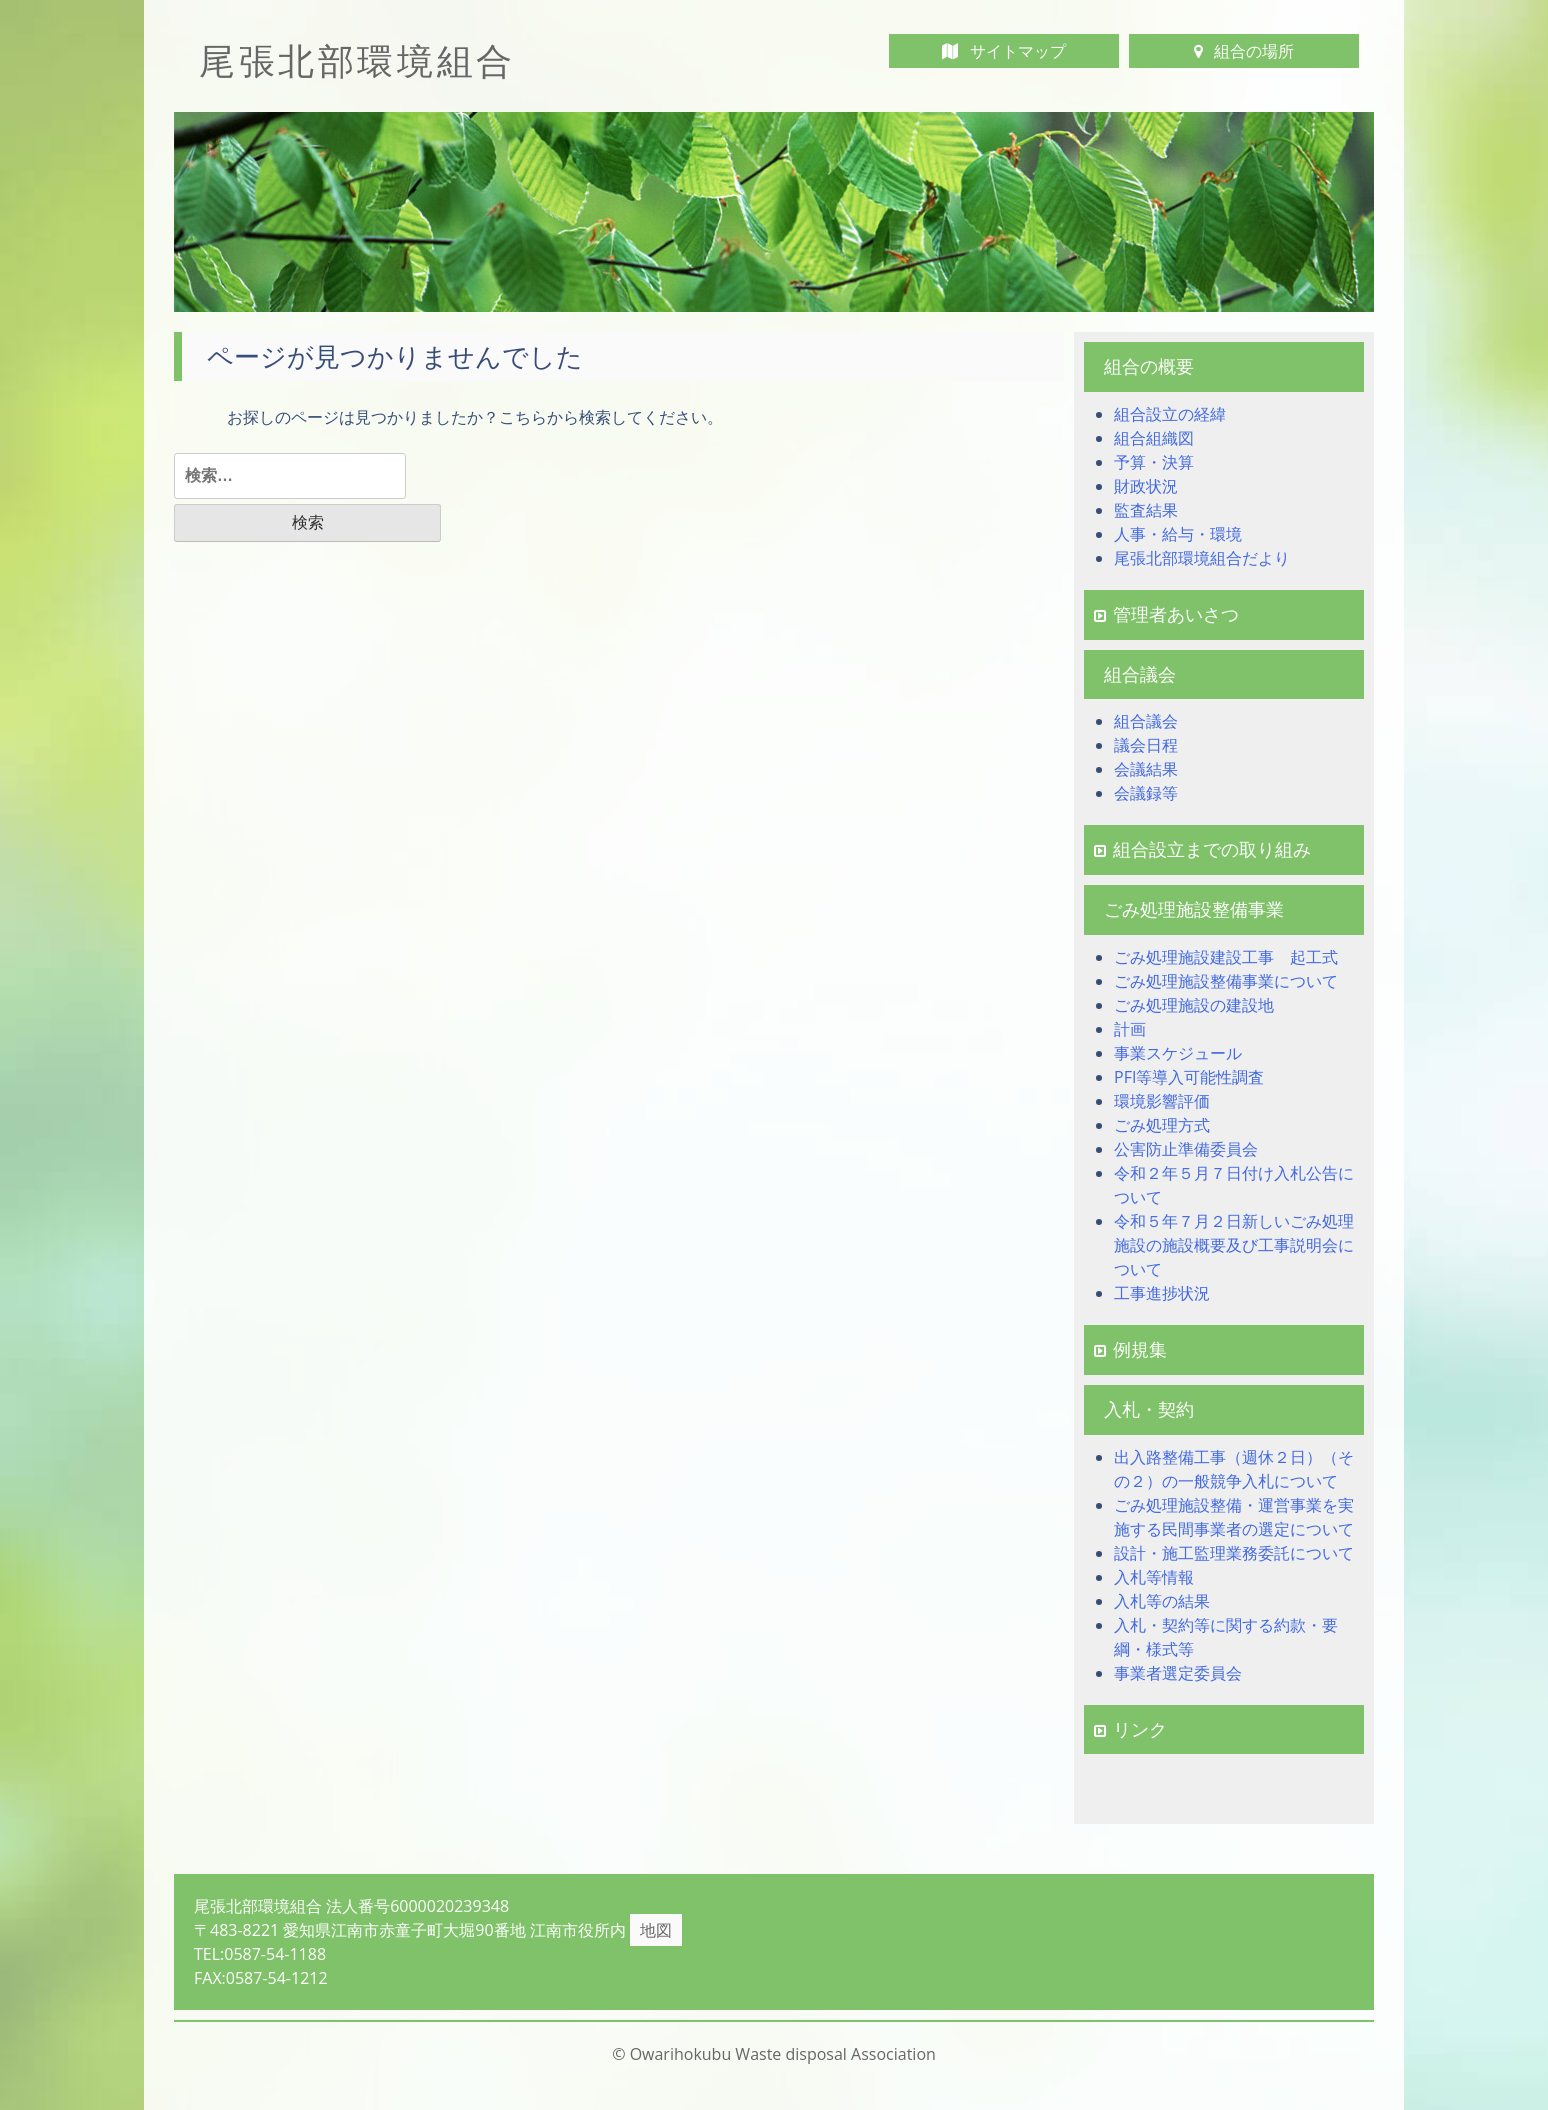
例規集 (1130, 1349)
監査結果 (1146, 510)
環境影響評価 (1162, 1101)
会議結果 (1146, 769)
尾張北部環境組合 (357, 60)
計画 (1130, 1029)
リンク (1130, 1729)
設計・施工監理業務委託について (1234, 1553)
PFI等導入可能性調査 (1189, 1077)
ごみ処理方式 (1162, 1125)
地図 (656, 1930)
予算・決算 (1154, 462)
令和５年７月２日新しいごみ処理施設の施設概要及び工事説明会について (1234, 1245)
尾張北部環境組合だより (1202, 558)
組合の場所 (1244, 51)
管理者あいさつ (1166, 614)
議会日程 (1146, 745)
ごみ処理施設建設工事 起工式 (1226, 957)
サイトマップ (1003, 51)
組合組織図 (1154, 438)
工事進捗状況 (1162, 1293)
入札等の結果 (1162, 1601)
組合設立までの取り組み (1202, 849)
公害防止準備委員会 (1186, 1149)
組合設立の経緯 (1170, 414)
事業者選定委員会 (1178, 1673)
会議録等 (1146, 793)
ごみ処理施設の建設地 (1194, 1005)
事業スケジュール (1178, 1053)
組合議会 (1146, 721)
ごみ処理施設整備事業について (1226, 981)
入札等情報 (1154, 1577)
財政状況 (1146, 486)
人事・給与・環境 (1178, 534)
